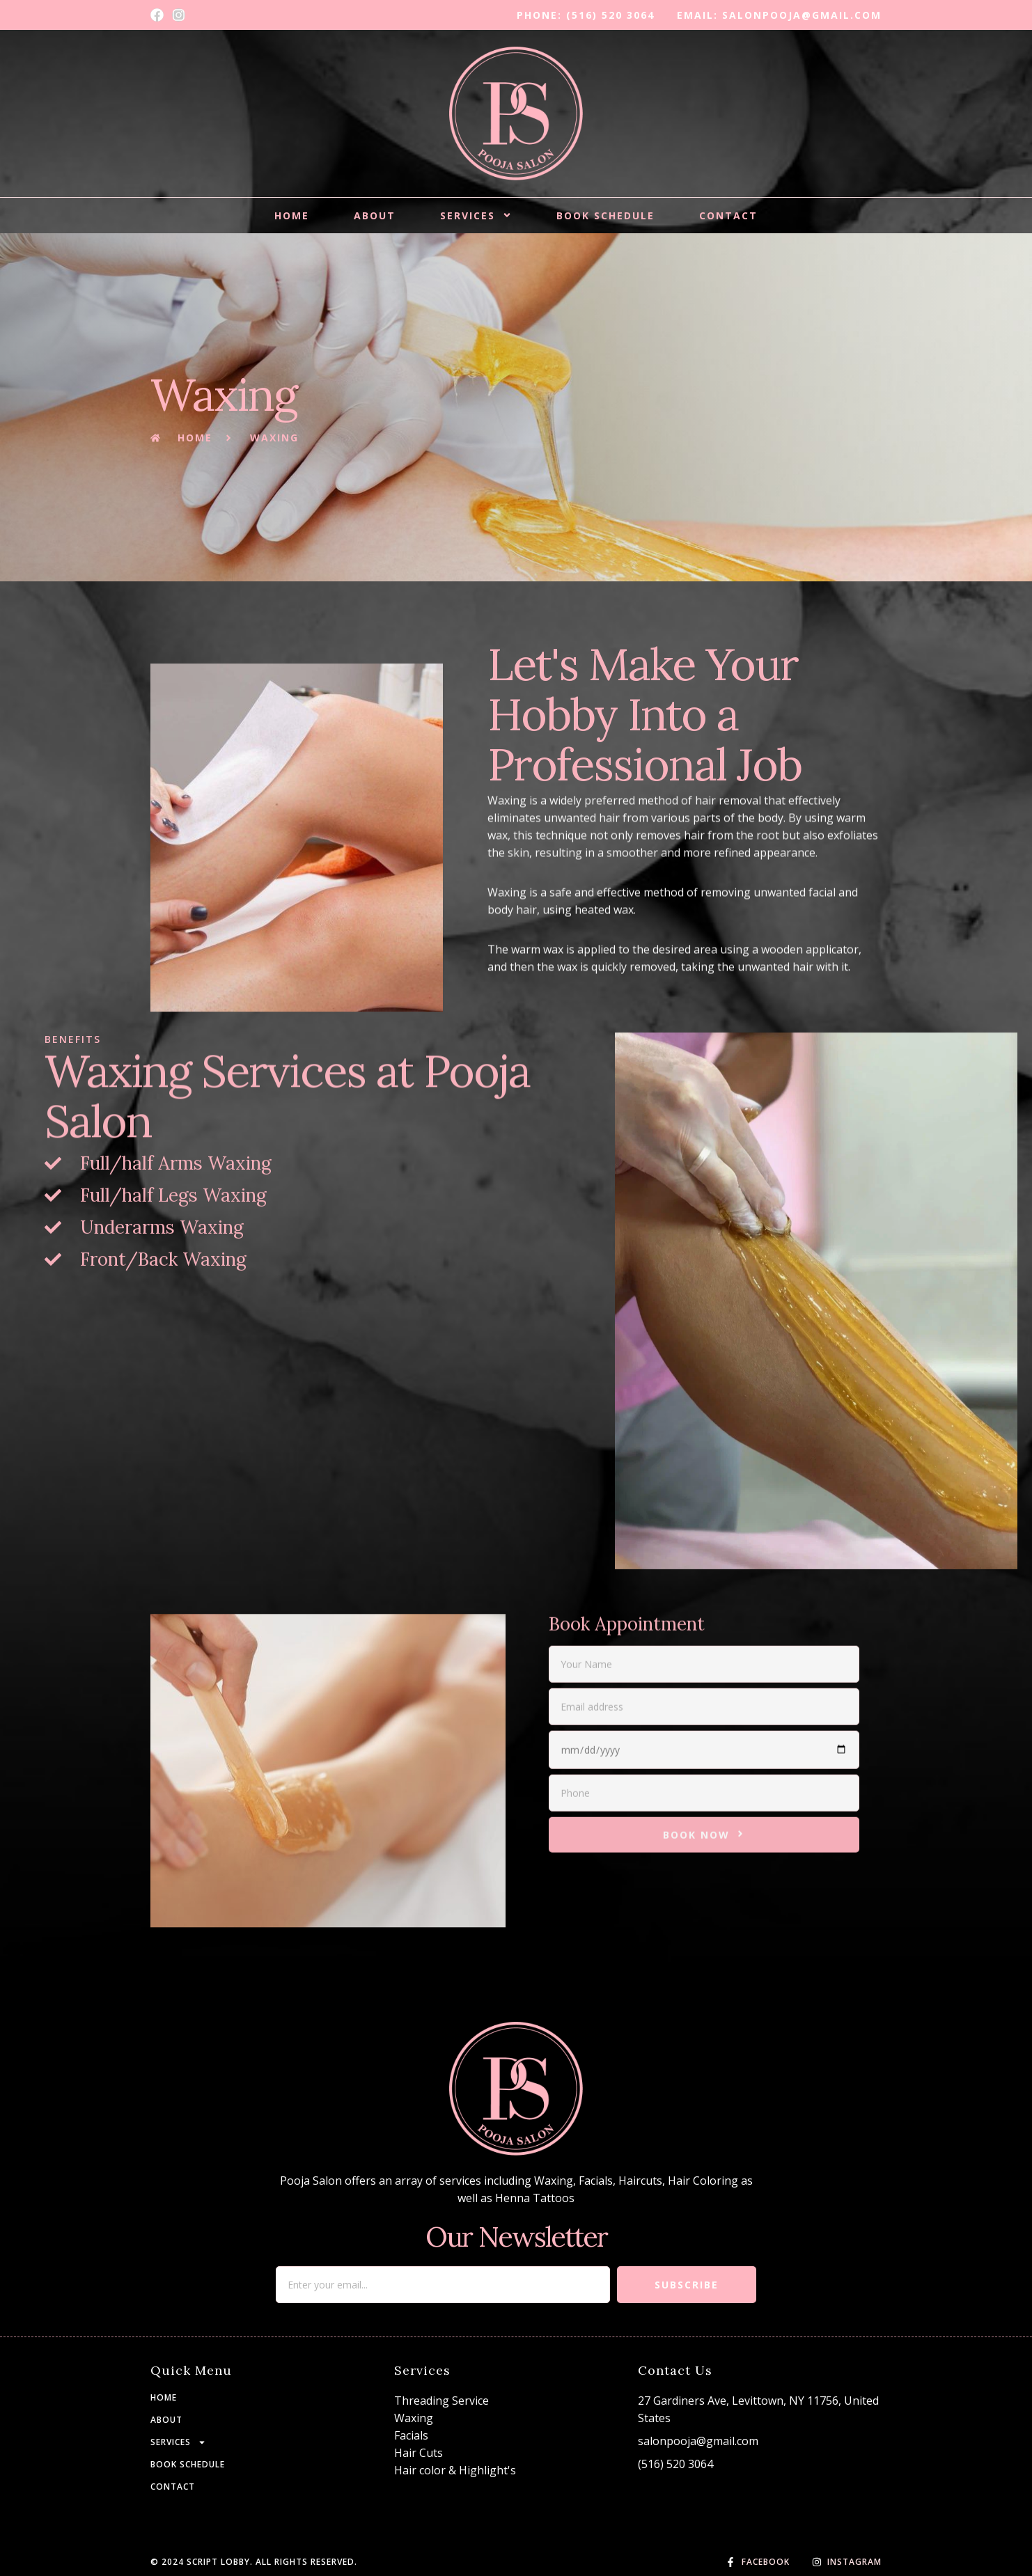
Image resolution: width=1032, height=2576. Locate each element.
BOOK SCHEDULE (605, 215)
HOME (291, 215)
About (375, 215)
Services (476, 215)
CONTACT (728, 215)
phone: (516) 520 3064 (586, 15)
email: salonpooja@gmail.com (779, 15)
